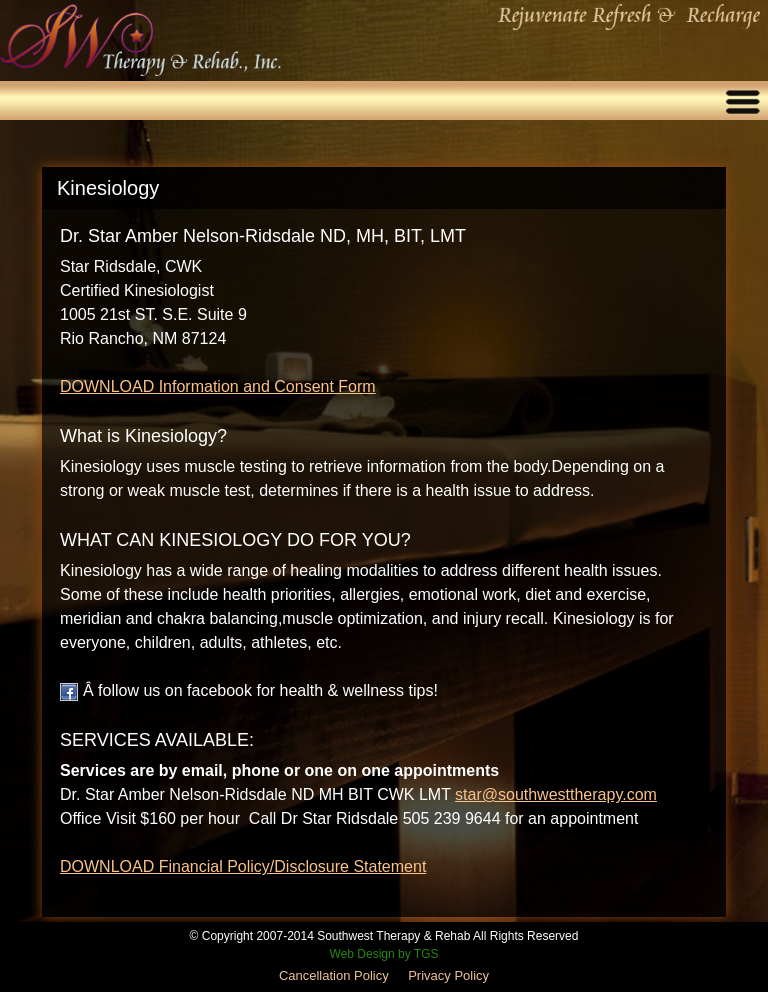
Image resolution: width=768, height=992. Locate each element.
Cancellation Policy (334, 975)
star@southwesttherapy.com (556, 794)
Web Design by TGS (384, 954)
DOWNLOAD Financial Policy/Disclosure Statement (243, 866)
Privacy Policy (448, 975)
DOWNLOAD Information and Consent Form (218, 386)
